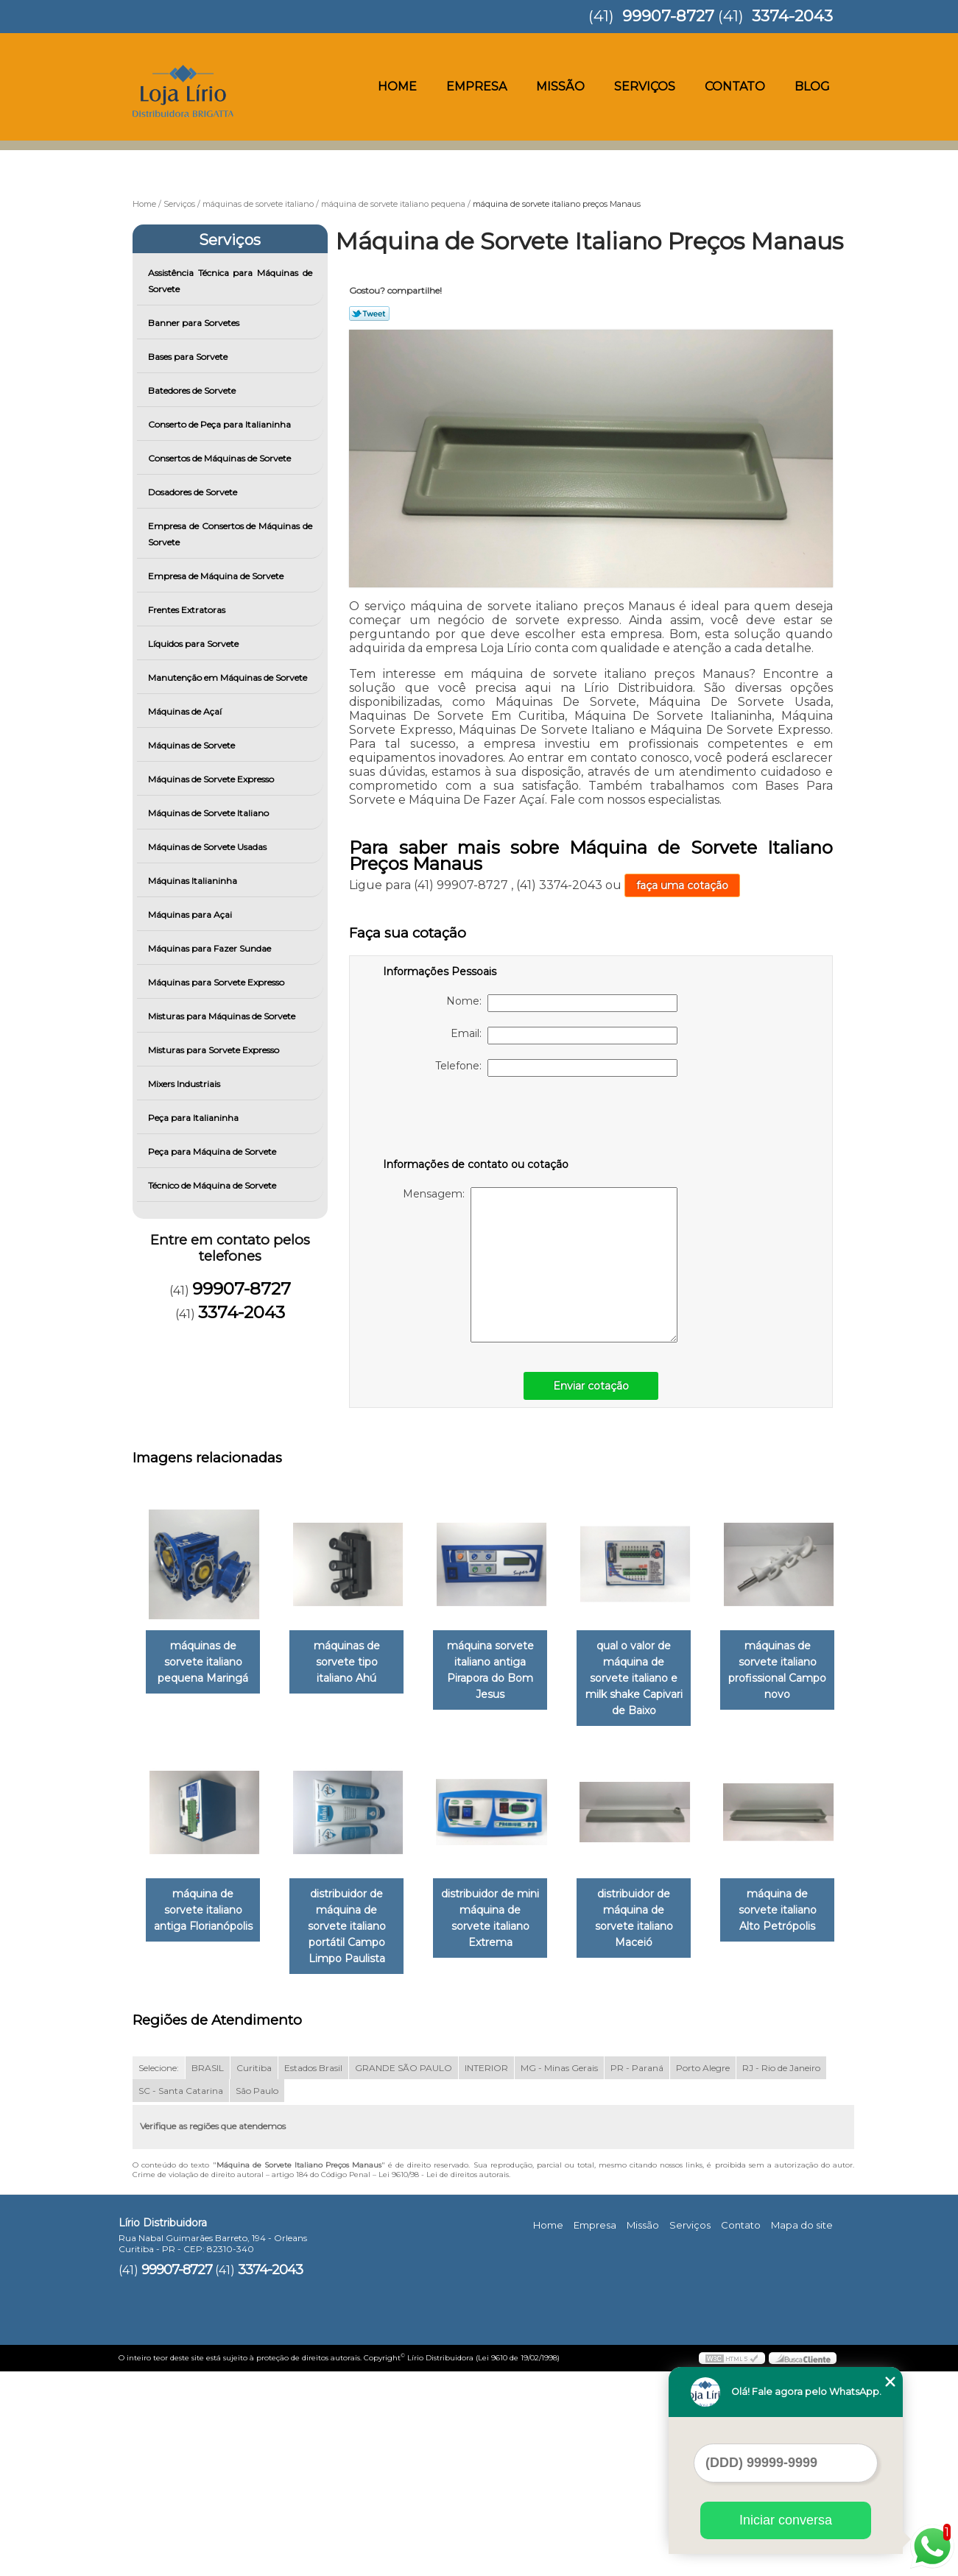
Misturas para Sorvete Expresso (214, 1049)
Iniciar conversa (785, 2520)
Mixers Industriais (185, 1083)
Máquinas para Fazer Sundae (210, 948)
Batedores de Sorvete (193, 390)
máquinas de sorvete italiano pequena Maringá (206, 1664)
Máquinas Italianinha (193, 880)
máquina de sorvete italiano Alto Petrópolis (355, 2147)
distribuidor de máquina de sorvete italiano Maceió (206, 2147)
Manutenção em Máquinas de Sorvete (228, 677)
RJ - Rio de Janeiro (781, 2272)
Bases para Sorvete (189, 356)
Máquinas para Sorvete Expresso (217, 982)
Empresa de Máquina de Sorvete (217, 575)
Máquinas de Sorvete (192, 745)
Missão (560, 86)
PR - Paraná (636, 2272)
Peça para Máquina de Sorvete (213, 1151)
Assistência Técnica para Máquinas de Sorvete (230, 280)
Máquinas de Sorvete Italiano (209, 812)
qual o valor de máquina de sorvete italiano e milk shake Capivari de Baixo (654, 1672)
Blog (812, 86)
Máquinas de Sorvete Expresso (212, 779)
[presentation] (476, 1120)
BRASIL (207, 2272)
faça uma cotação (682, 885)
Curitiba (254, 2272)
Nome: (561, 1003)
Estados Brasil (313, 2272)
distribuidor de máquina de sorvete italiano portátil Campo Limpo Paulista (505, 1914)
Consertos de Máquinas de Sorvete (220, 458)
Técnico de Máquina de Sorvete (213, 1185)
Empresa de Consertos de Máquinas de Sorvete (230, 534)
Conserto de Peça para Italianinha (220, 424)
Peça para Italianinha (194, 1117)
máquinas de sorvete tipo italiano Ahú (355, 1664)
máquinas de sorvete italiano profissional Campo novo (206, 1905)
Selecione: (158, 2272)
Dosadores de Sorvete (193, 492)
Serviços (644, 86)
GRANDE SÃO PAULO (403, 2272)
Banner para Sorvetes (195, 322)
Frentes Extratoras (188, 609)
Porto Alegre (703, 2272)
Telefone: (556, 1068)
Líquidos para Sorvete (194, 643)
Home (397, 86)
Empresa (476, 86)
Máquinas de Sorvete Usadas (208, 846)
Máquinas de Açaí (186, 711)
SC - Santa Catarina (180, 2295)
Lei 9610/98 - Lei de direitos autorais (443, 2379)
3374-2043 (792, 16)
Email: (564, 1035)
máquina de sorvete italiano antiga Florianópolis (355, 1897)
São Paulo (257, 2295)
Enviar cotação (591, 1386)
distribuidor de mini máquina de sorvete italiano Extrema (654, 1897)
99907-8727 (668, 16)
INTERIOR (486, 2272)
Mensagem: (540, 1264)
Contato (735, 86)
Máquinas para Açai (191, 914)
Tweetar (369, 313)
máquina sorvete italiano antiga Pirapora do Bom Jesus (505, 1672)
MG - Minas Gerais (559, 2272)
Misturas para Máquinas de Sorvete (222, 1016)
